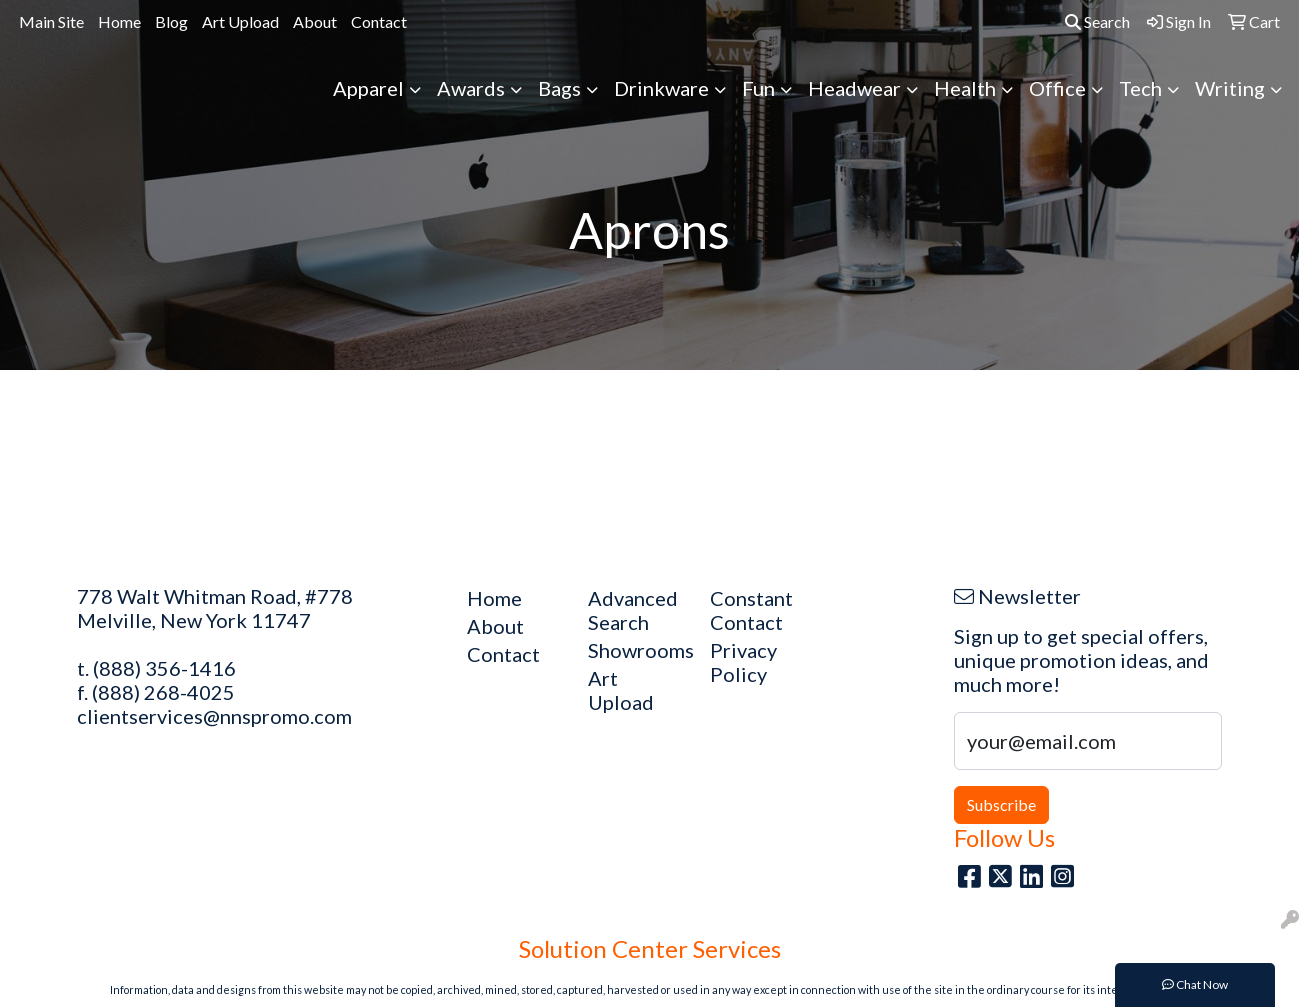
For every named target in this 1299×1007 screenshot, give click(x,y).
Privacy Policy (743, 662)
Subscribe (1001, 804)
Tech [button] (1140, 88)
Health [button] (965, 88)
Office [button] (1057, 88)
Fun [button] (758, 88)
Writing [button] (1230, 88)
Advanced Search (633, 610)
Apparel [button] (368, 88)
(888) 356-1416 (164, 668)
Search (1097, 21)
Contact (379, 21)
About (315, 21)
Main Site (51, 21)
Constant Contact (751, 610)
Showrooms (637, 650)
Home (119, 21)
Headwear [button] (854, 88)
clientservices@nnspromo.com (214, 716)
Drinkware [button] (661, 88)
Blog (171, 21)
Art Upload (240, 21)
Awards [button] (471, 88)
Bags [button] (559, 88)
